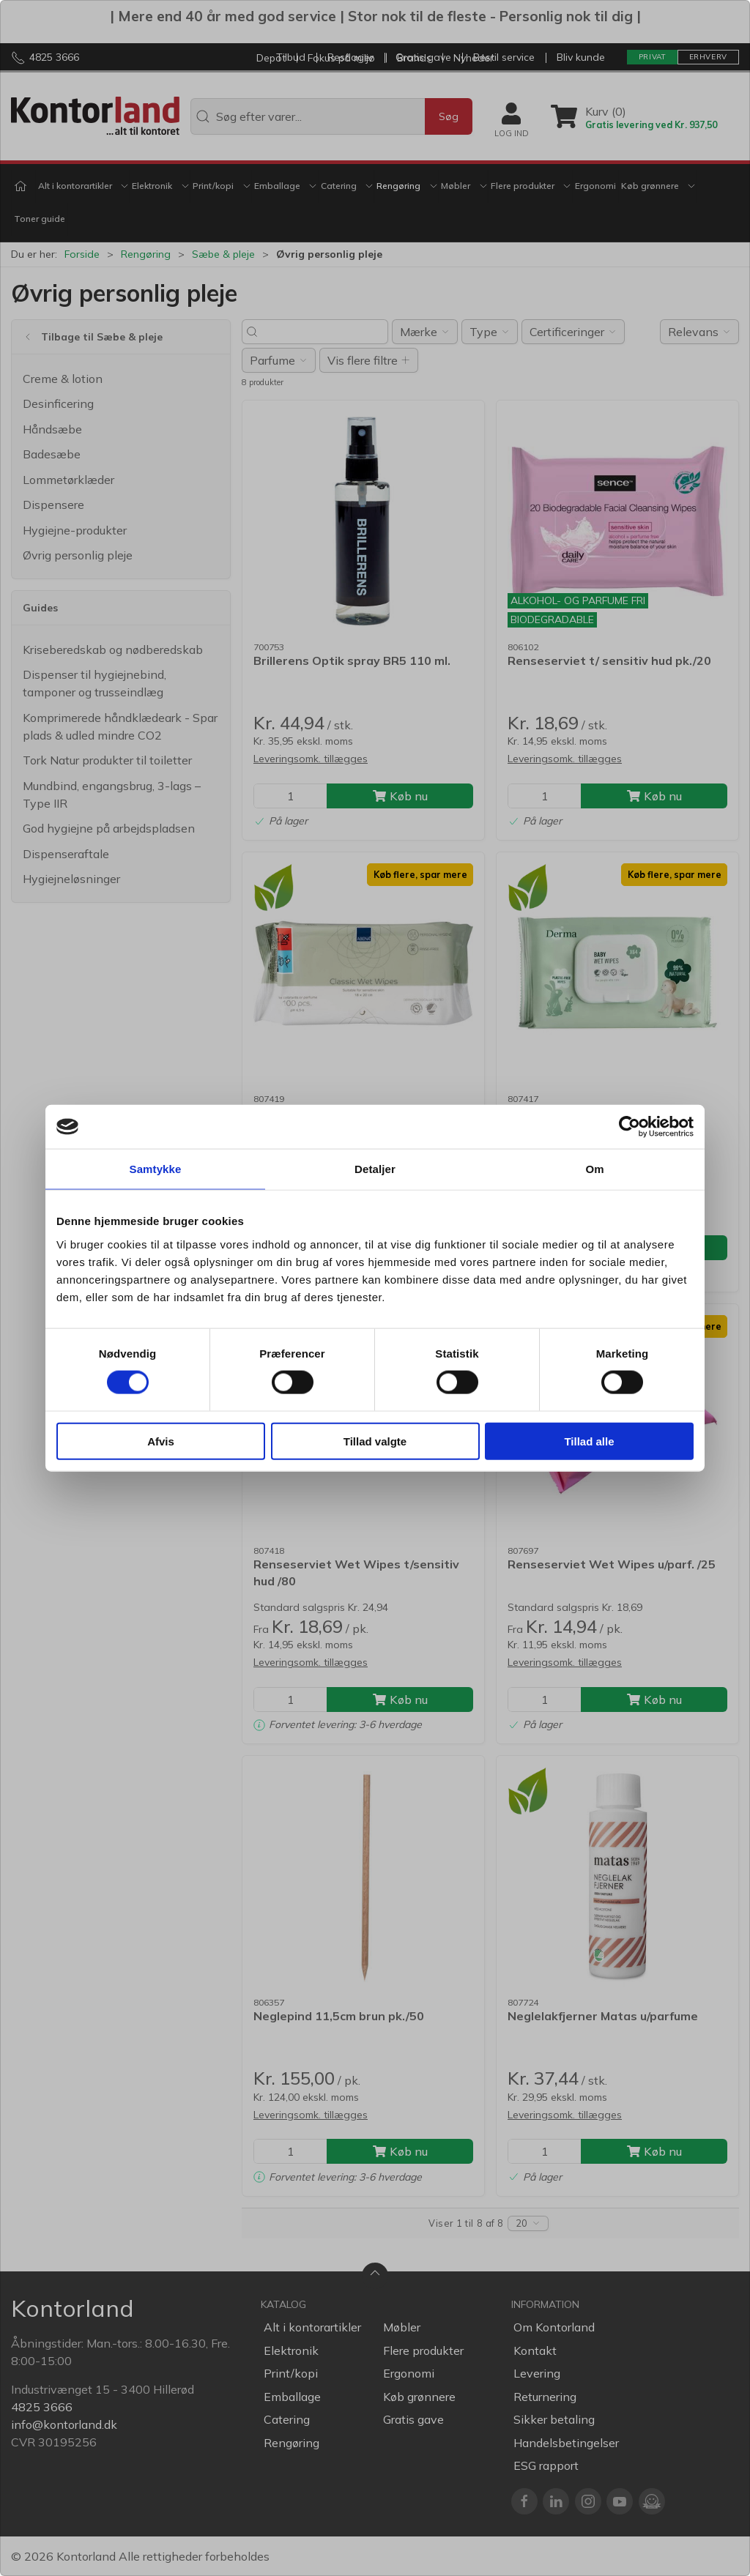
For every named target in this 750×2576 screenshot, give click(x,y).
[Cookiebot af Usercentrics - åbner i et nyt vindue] (629, 1127)
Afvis (160, 1440)
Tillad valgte (375, 1440)
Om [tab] (594, 1169)
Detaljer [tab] (375, 1169)
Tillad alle (589, 1440)
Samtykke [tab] (156, 1169)
